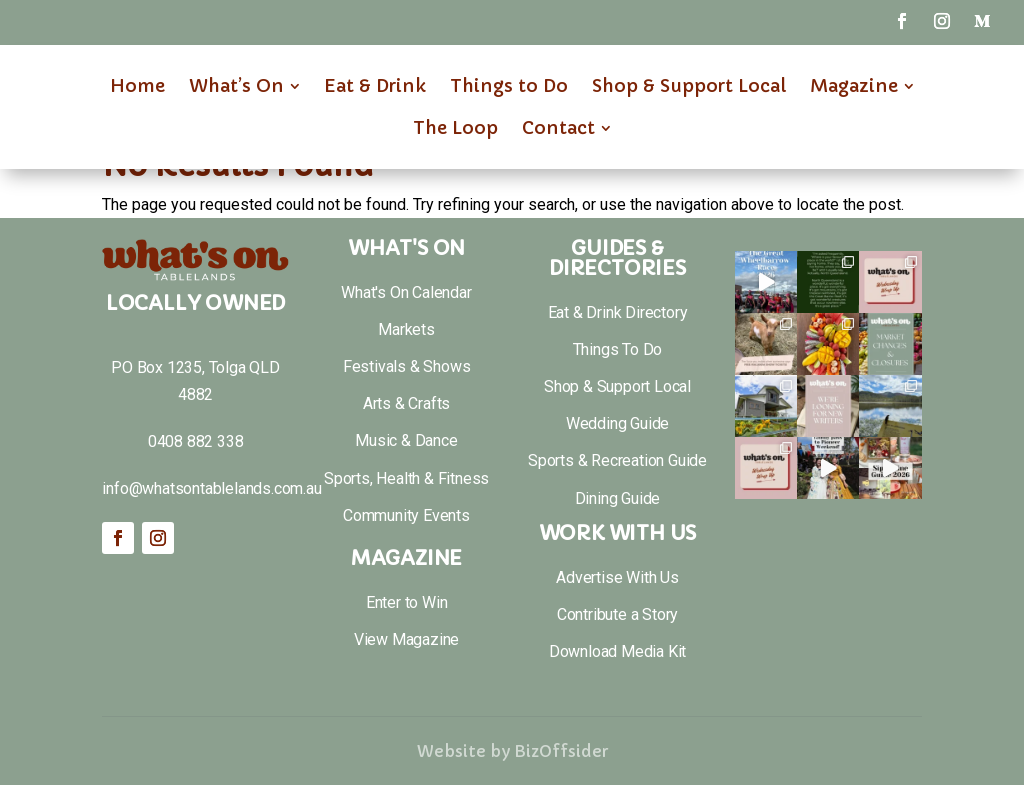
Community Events (406, 515)
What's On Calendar (406, 292)
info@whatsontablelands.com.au (211, 488)
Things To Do (618, 349)
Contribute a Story (617, 614)
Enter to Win (407, 602)
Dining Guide (618, 498)
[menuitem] (137, 86)
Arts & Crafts (406, 403)
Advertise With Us (617, 577)
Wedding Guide (617, 423)
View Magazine (406, 639)
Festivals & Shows (407, 366)
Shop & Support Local (617, 386)
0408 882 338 (196, 441)
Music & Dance (406, 440)
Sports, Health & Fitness (406, 478)
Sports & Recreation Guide (617, 460)
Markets (406, 329)
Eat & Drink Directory (618, 312)
